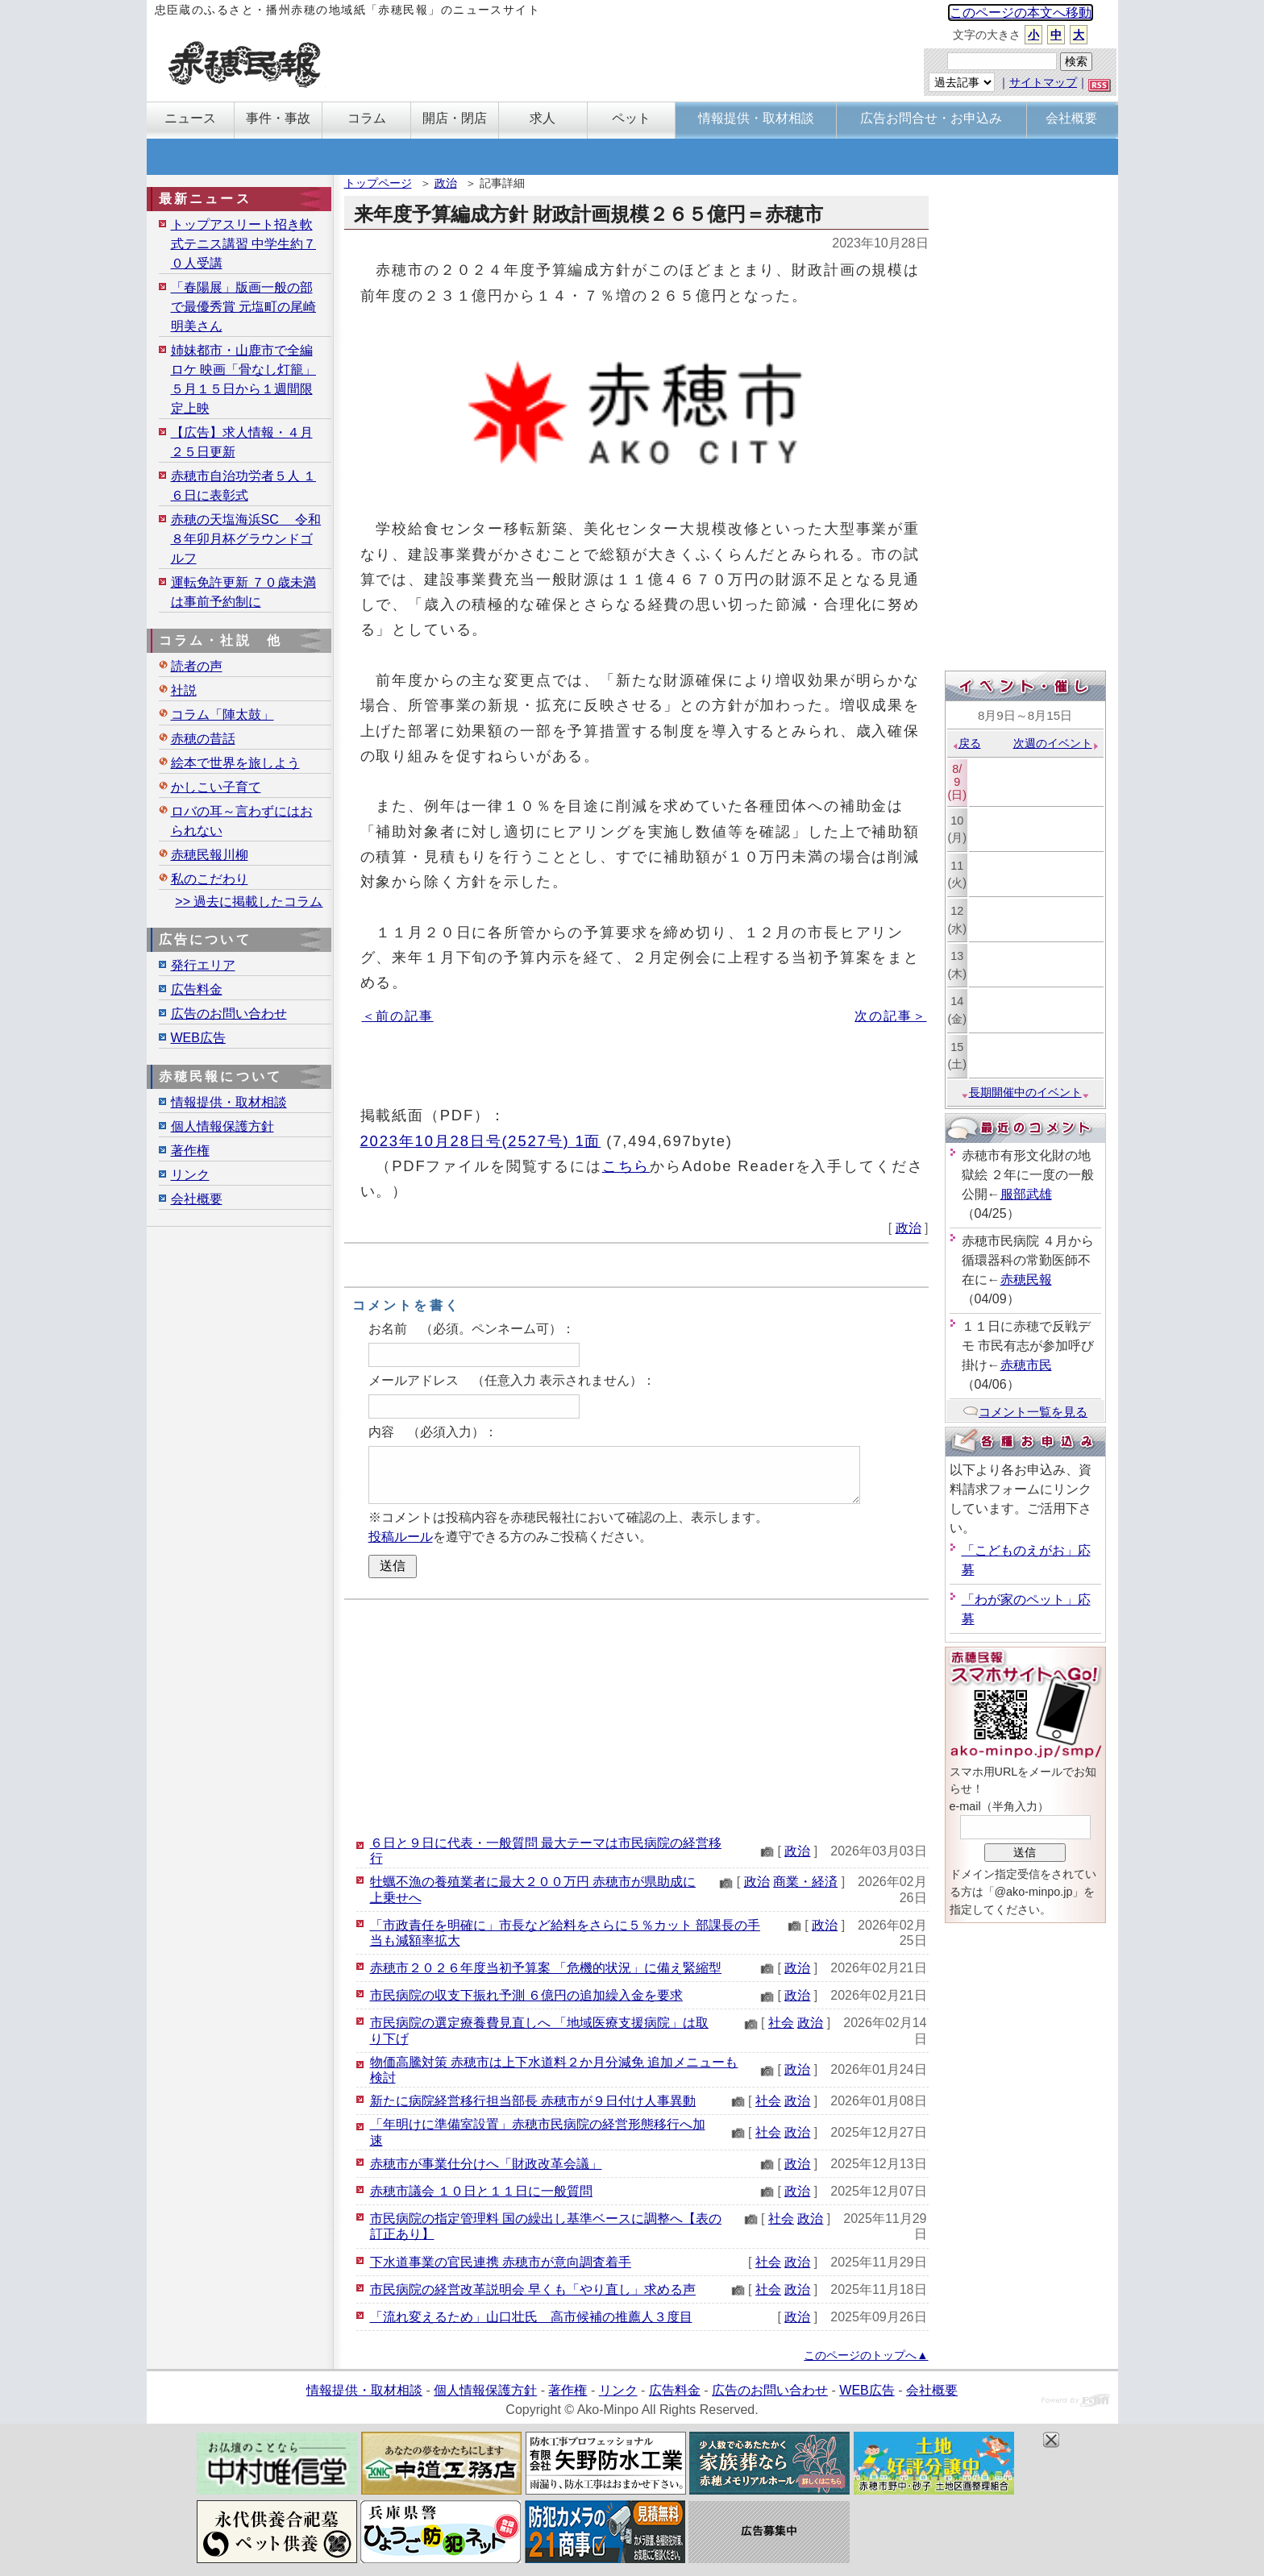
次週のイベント (1056, 743)
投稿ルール (400, 1537)
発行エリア (203, 965)
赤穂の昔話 (203, 739)
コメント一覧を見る (1025, 1412)
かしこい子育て (216, 787)
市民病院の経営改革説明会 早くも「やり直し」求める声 (533, 2289)
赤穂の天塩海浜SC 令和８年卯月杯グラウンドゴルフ (246, 539)
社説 (184, 690)
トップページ (378, 183)
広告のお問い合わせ (229, 1013)
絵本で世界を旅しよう (235, 763)
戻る (966, 743)
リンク (190, 1175)
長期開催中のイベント (1025, 1092)
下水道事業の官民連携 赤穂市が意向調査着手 (500, 2262)
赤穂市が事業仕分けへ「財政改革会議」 (486, 2164)
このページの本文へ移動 (1020, 12)
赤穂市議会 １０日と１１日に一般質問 (481, 2191)
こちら (626, 1165)
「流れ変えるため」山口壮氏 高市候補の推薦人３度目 (531, 2317)
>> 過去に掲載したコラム (248, 901)
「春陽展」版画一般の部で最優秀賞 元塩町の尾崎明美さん (243, 306)
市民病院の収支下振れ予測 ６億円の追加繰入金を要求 (526, 1995)
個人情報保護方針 (222, 1126)
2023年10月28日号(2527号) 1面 (480, 1140)
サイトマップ (1043, 82)
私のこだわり (209, 879)
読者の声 (196, 666)
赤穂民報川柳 (209, 855)
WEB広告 (198, 1038)
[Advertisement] (636, 1717)
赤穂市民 (1026, 1365)
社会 (781, 2023)
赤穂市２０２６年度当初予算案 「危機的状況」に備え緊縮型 (545, 1968)
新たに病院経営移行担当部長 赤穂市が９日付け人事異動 (533, 2101)
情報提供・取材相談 (229, 1102)
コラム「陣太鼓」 (222, 714)
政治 (445, 183)
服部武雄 (1026, 1194)
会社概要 (196, 1199)
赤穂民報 (1026, 1279)
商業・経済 (805, 1881)
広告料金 (196, 989)
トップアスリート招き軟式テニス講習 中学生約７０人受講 (243, 244)
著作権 (190, 1150)
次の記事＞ (890, 1016)
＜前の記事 (398, 1016)
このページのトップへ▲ (866, 2355)
